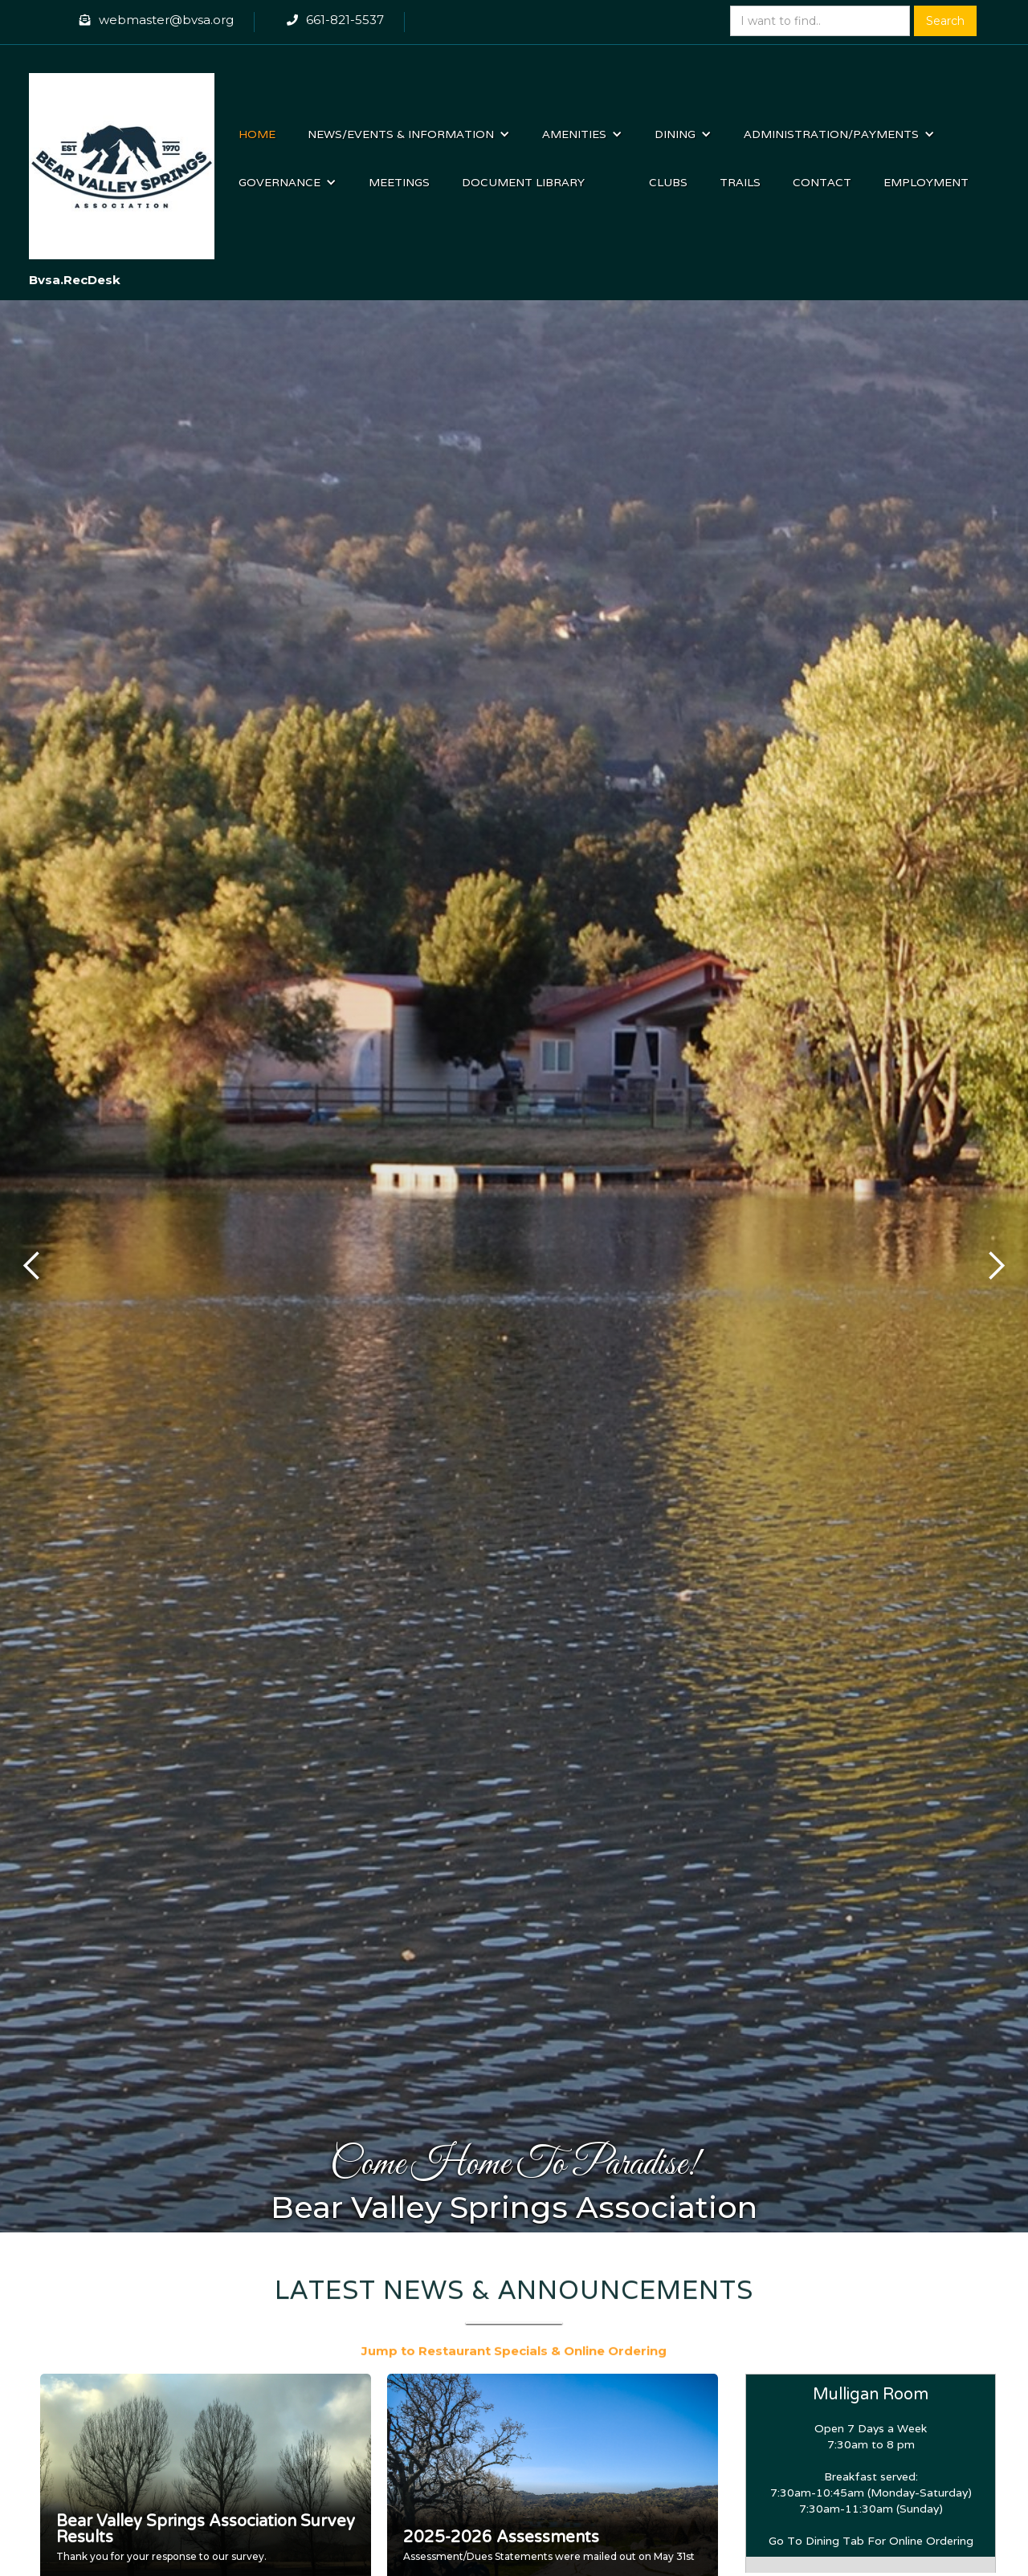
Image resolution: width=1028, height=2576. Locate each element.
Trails (740, 182)
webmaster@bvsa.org (166, 19)
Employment (926, 182)
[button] (409, 134)
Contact (822, 182)
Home (257, 134)
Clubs (668, 182)
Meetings (399, 182)
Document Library (523, 182)
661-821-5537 (345, 19)
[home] (122, 158)
